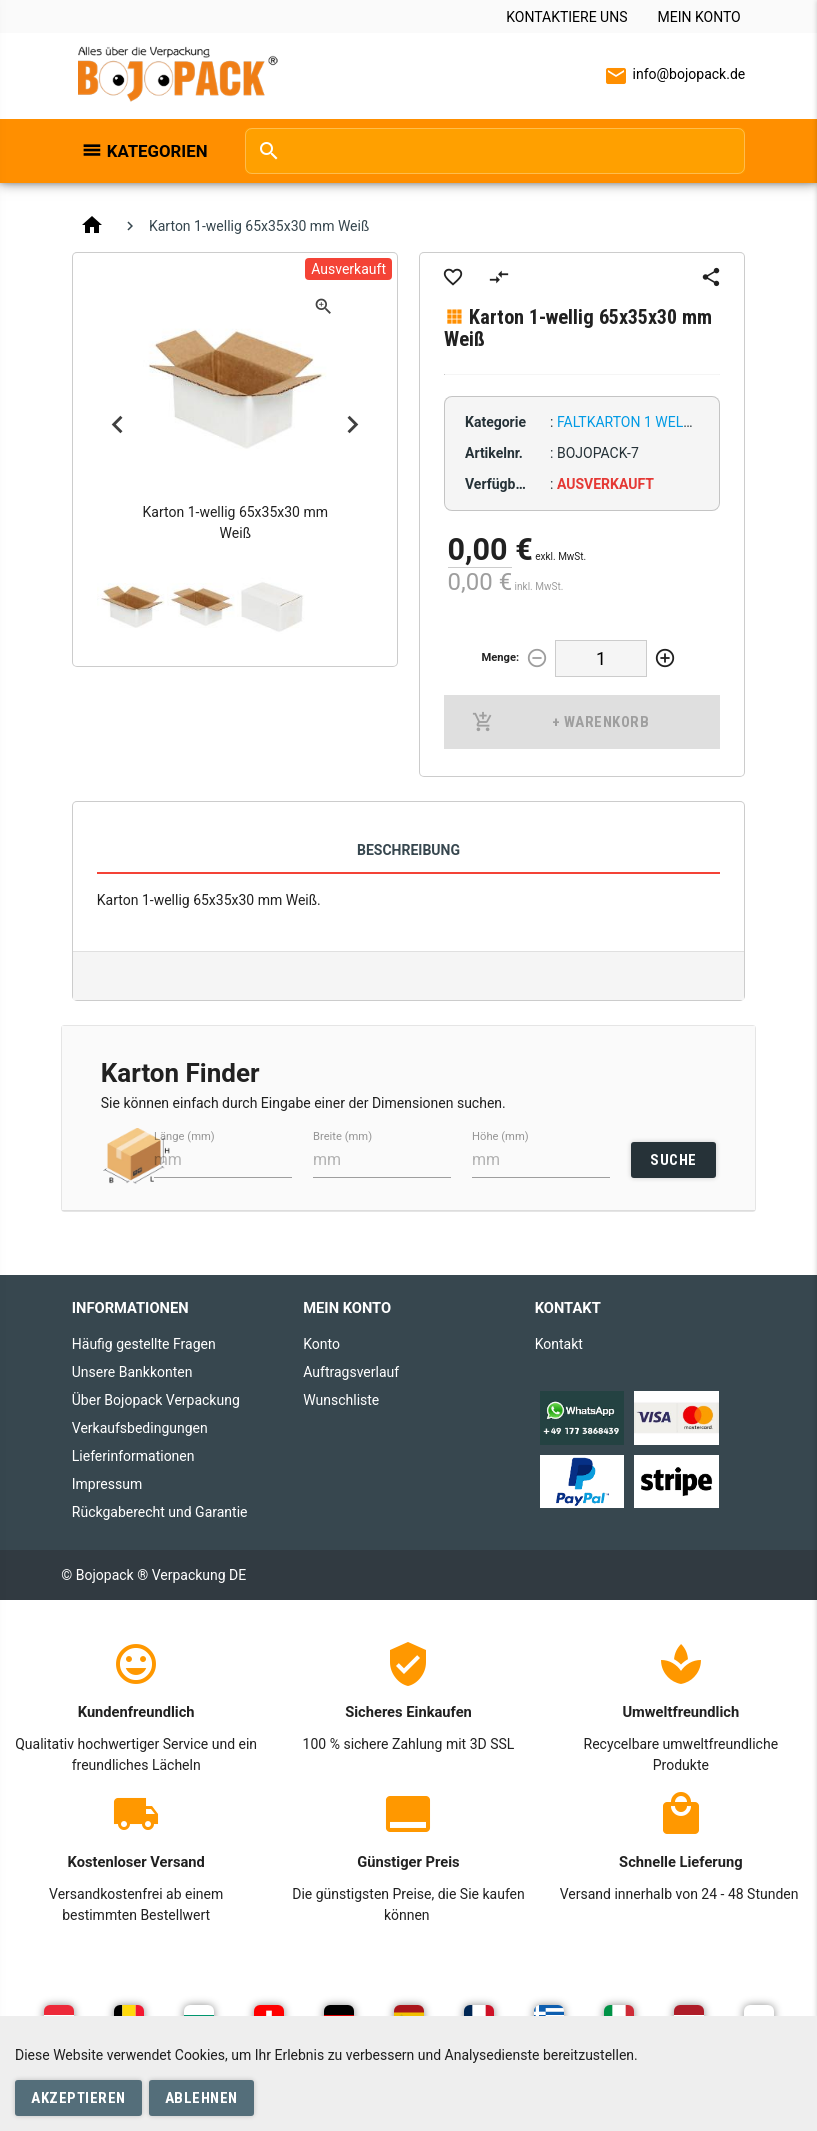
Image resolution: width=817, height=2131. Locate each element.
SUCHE (673, 1160)
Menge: (500, 657)
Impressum (107, 1484)
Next (352, 425)
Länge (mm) (184, 1135)
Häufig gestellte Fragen (144, 1344)
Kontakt (559, 1344)
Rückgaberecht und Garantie (160, 1512)
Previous (118, 425)
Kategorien (157, 151)
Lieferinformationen (133, 1456)
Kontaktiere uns (566, 17)
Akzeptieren (78, 2098)
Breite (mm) (342, 1135)
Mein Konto (698, 17)
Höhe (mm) (500, 1135)
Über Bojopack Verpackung (156, 1400)
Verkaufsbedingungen (140, 1428)
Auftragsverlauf (351, 1372)
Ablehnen (201, 2098)
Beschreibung (408, 850)
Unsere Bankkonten (132, 1372)
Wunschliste (341, 1400)
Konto (321, 1344)
